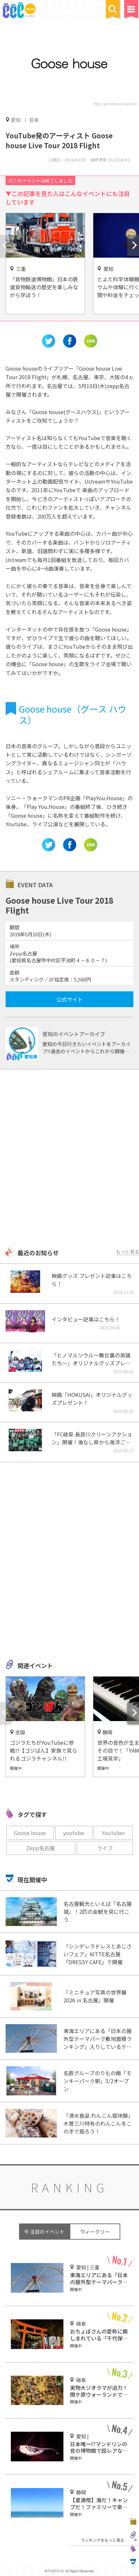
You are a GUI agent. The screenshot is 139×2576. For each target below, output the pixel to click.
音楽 (34, 119)
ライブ (105, 1848)
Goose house (30, 1833)
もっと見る (127, 1251)
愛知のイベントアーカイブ (73, 1034)
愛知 (16, 119)
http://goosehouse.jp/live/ (115, 103)
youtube (73, 1833)
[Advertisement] (69, 1159)
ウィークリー (95, 2231)
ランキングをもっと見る (102, 2540)
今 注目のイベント (44, 2231)
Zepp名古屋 (40, 1848)
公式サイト (70, 999)
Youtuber (113, 1833)
